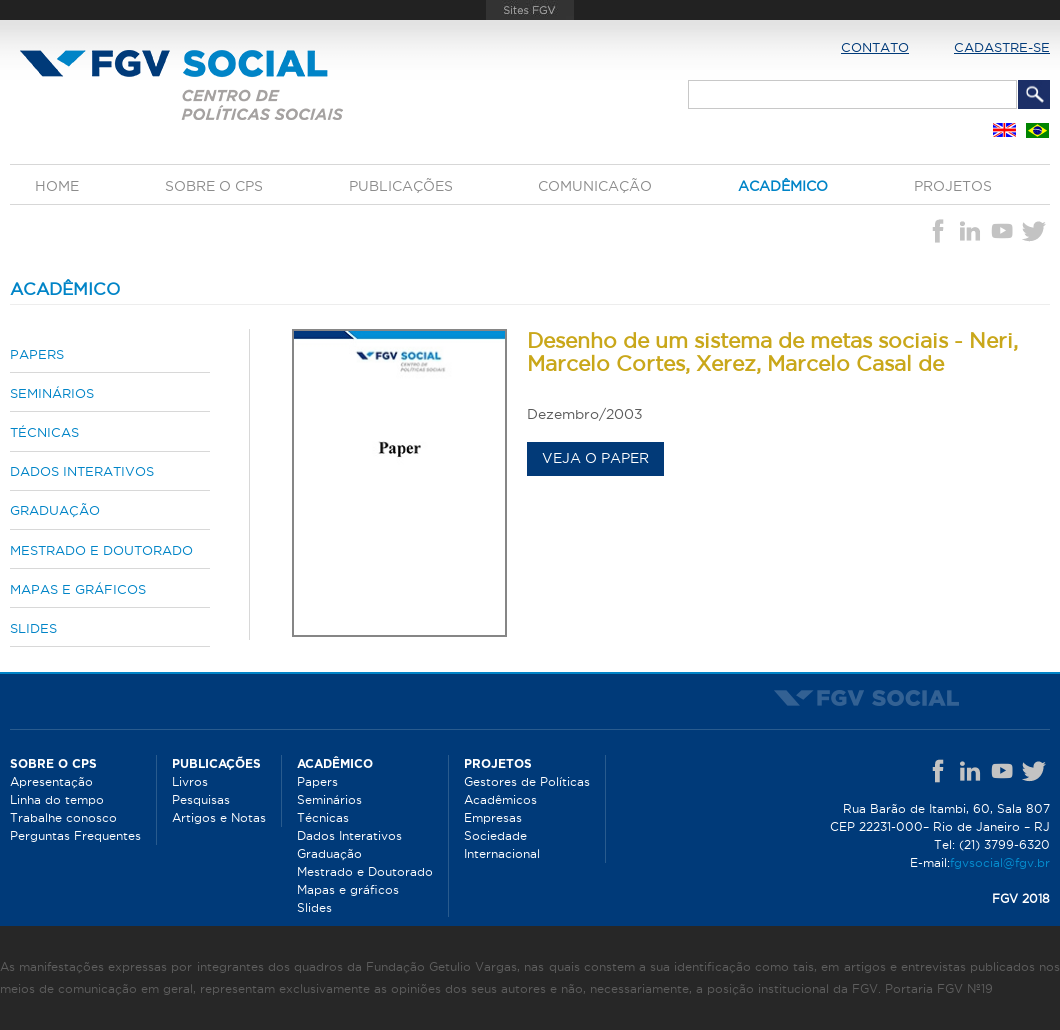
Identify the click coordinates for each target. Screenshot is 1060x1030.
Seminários (52, 393)
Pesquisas (201, 799)
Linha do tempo (57, 799)
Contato (875, 47)
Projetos (953, 186)
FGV (529, 10)
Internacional (502, 853)
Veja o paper (595, 458)
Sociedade (495, 835)
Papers (37, 354)
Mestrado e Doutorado (101, 550)
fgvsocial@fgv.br (1000, 862)
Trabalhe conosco (63, 817)
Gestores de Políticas (527, 781)
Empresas (493, 817)
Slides (33, 628)
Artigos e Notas (219, 817)
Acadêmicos (500, 799)
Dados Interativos (82, 471)
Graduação (55, 510)
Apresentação (51, 781)
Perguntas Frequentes (75, 835)
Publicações (401, 186)
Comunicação (595, 186)
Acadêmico (783, 186)
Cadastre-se (1002, 47)
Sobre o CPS (214, 186)
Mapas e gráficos (78, 589)
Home (57, 186)
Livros (190, 781)
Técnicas (44, 432)
